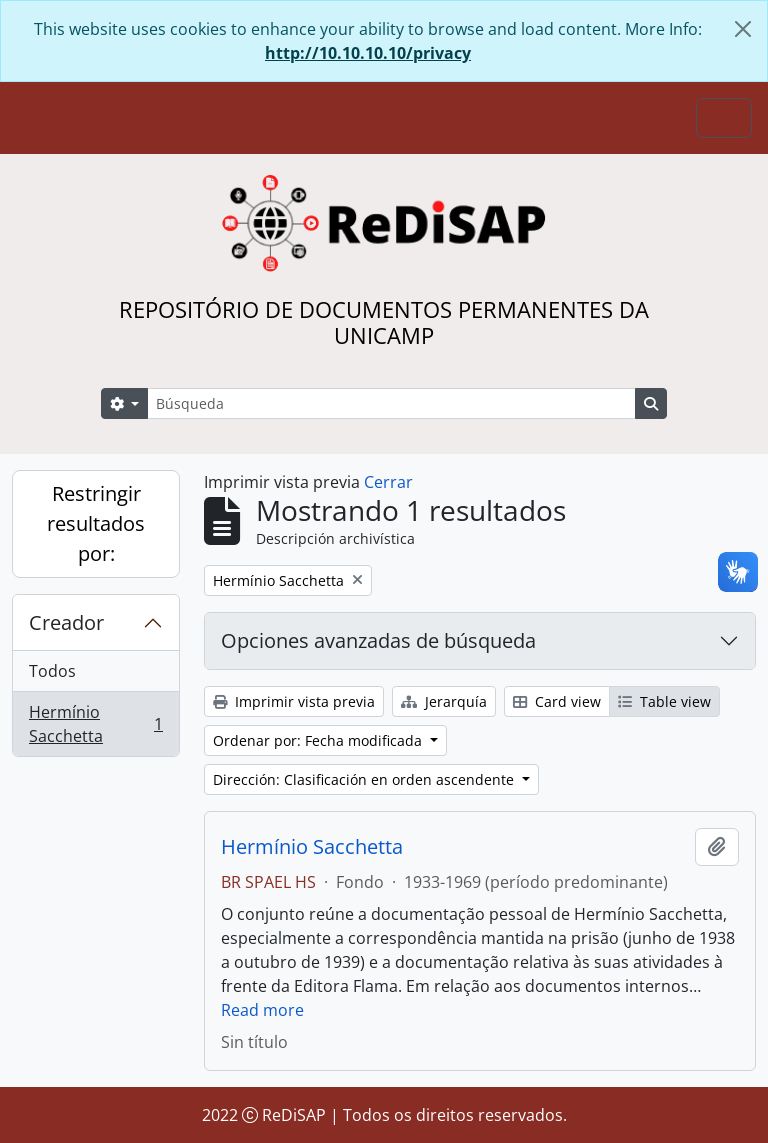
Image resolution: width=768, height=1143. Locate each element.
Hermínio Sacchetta (95, 724)
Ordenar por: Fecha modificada (319, 740)
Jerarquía (444, 701)
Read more (262, 1010)
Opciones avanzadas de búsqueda (378, 640)
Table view (664, 701)
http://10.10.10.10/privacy (368, 53)
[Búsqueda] (391, 403)
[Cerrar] (743, 29)
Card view (557, 701)
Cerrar (388, 482)
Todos (52, 671)
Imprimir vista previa (294, 701)
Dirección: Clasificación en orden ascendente (365, 779)
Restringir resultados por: (96, 523)
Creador (66, 622)
